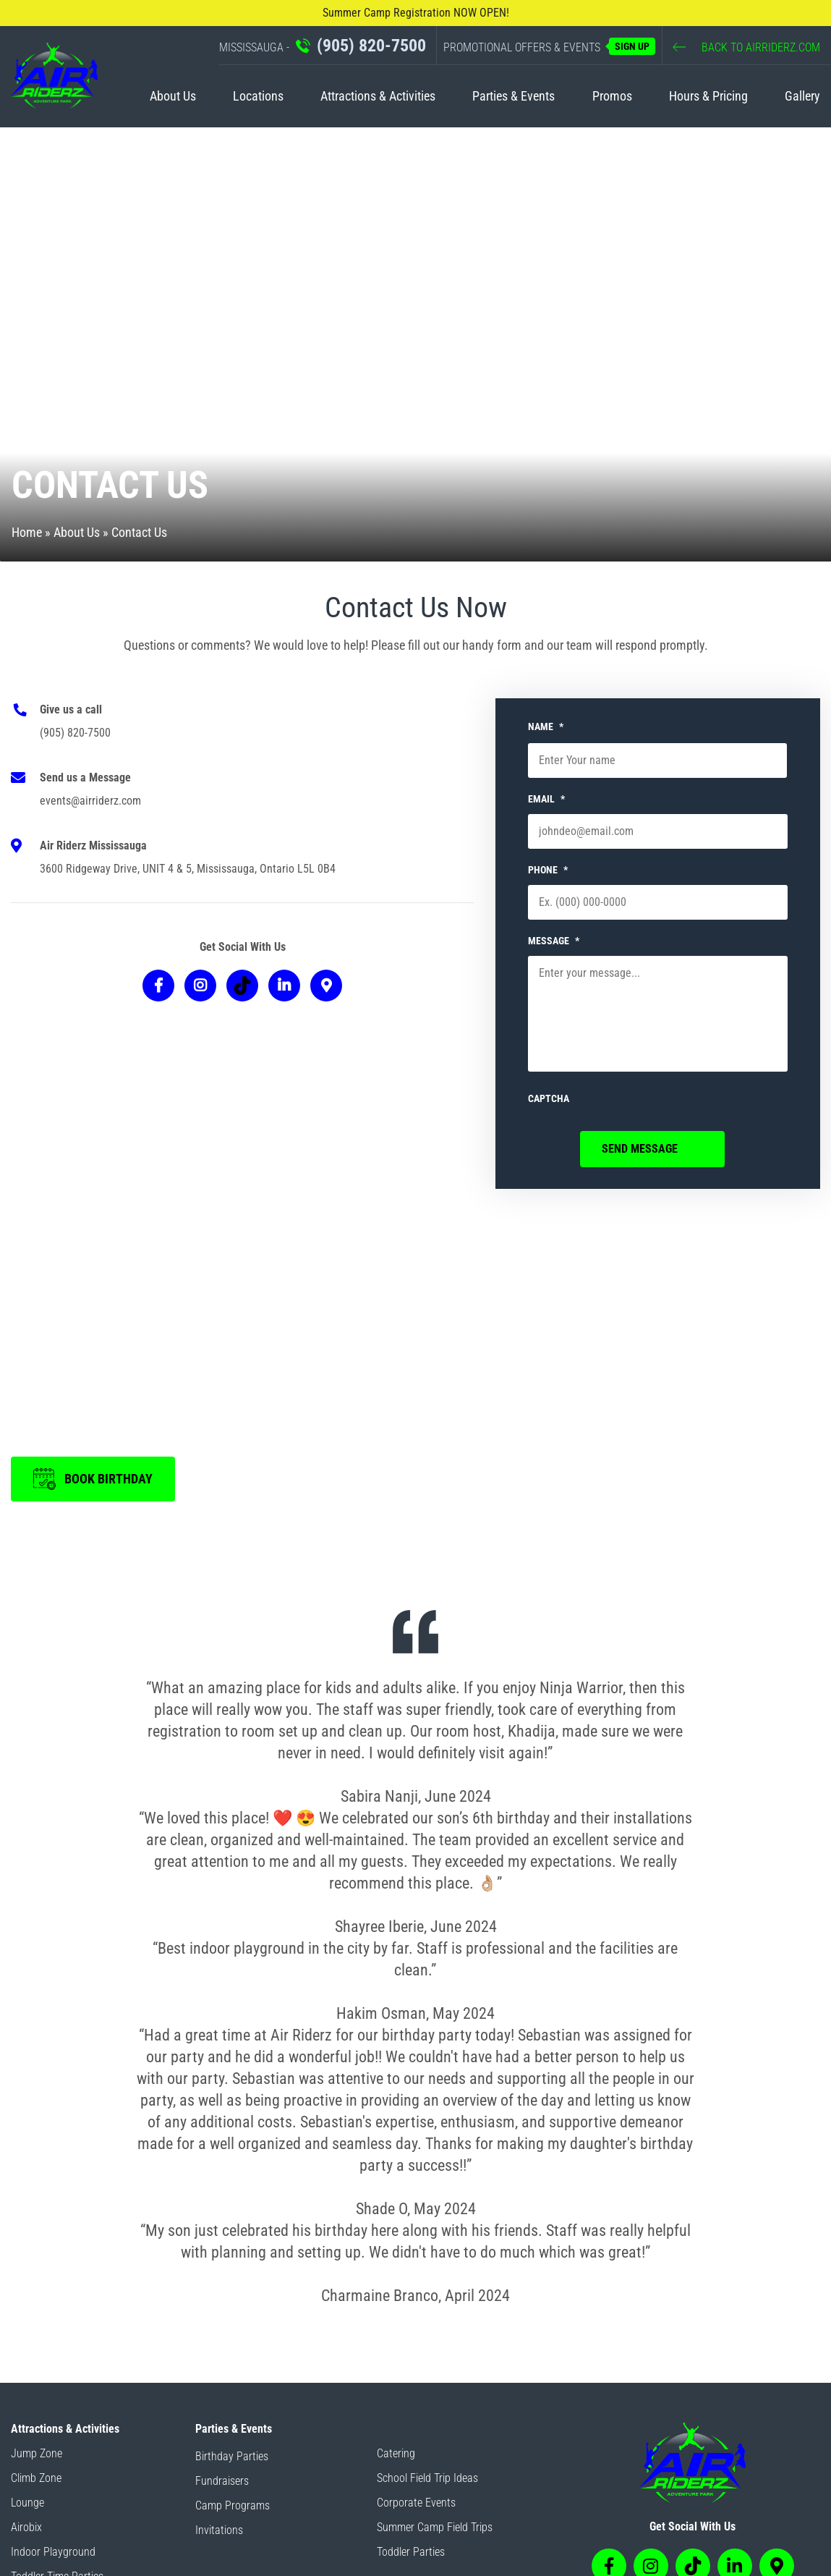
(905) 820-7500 (75, 733)
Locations (258, 95)
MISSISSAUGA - (322, 45)
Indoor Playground (53, 2552)
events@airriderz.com (90, 801)
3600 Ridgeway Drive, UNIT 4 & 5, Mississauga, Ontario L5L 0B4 (188, 869)
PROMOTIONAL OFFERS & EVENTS (549, 46)
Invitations (219, 2530)
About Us (173, 95)
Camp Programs (232, 2505)
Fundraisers (222, 2481)
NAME (545, 726)
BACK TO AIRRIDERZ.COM (746, 47)
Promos (612, 95)
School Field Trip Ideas (427, 2478)
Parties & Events (513, 95)
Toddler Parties (411, 2552)
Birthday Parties (231, 2456)
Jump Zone (36, 2453)
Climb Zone (36, 2478)
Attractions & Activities (377, 95)
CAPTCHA (548, 1098)
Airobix (26, 2527)
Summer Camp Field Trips (435, 2527)
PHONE (548, 870)
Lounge (27, 2502)
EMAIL (546, 799)
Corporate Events (416, 2502)
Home (27, 532)
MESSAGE (553, 940)
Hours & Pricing (708, 95)
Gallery (802, 95)
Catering (396, 2453)
